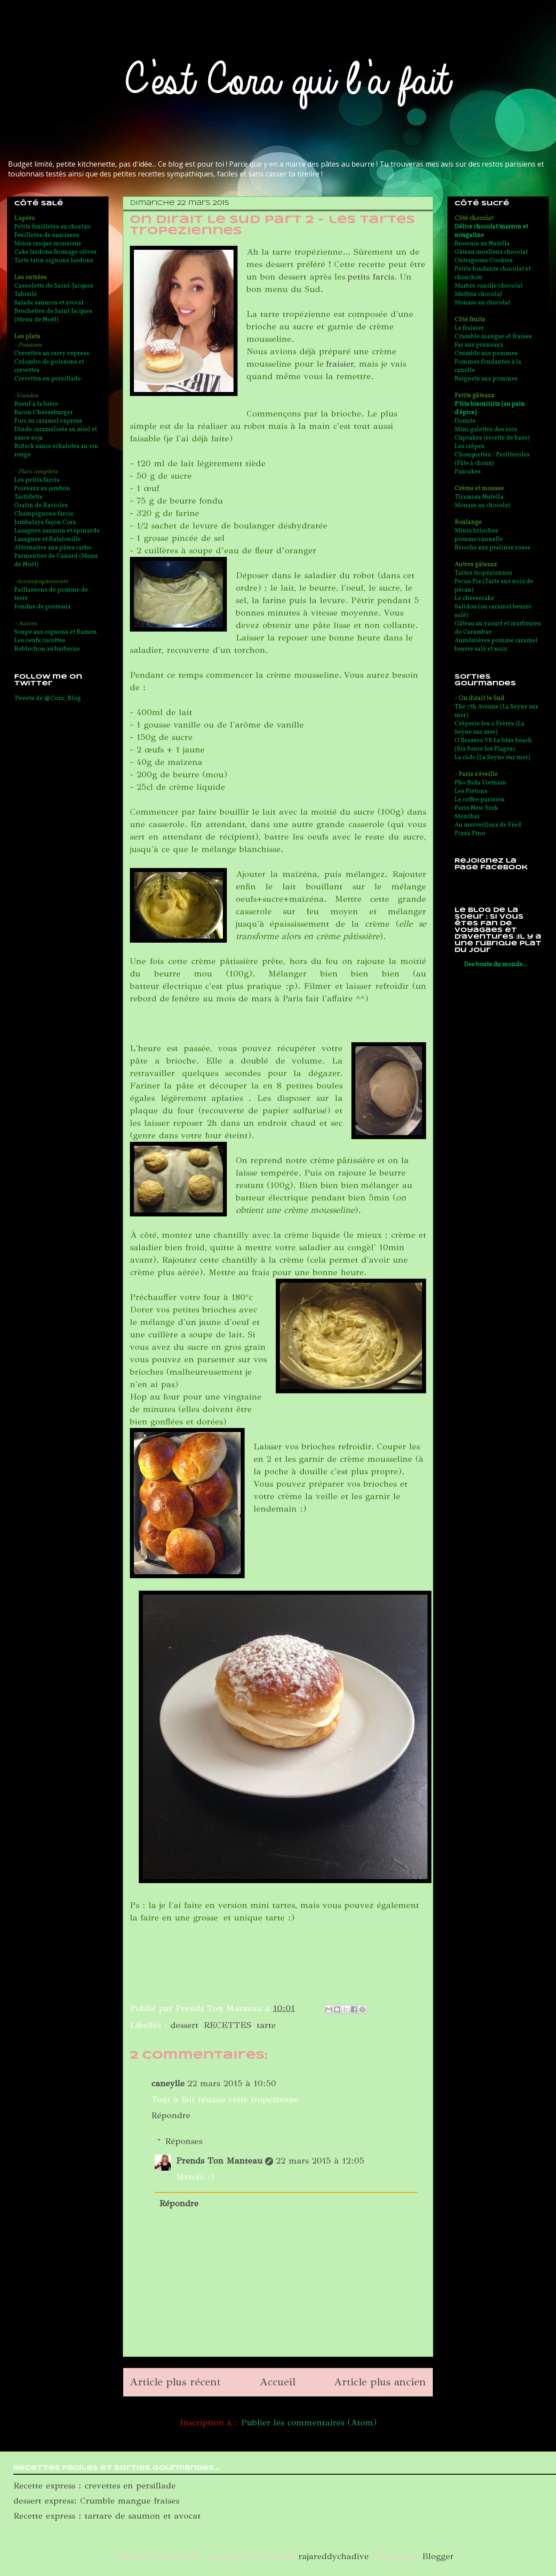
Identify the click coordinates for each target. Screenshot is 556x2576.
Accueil (277, 2381)
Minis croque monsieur (47, 244)
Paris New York (476, 808)
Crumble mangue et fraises (493, 336)
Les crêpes (469, 446)
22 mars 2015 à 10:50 (231, 2083)
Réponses (183, 2141)
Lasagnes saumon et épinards (57, 531)
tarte (266, 2025)
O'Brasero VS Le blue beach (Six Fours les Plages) (493, 744)
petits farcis (370, 276)
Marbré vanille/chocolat (489, 286)
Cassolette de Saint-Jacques (53, 286)
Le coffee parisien (480, 800)
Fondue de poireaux (42, 607)
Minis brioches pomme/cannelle (479, 535)
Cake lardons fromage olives (55, 252)
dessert (184, 2025)
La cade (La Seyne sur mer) (492, 757)
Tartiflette (28, 497)
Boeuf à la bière (36, 404)
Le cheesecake (474, 598)
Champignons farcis (43, 514)
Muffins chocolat (478, 294)
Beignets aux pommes (486, 379)
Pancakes (468, 472)
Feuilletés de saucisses (46, 235)
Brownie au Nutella (482, 244)
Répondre (170, 2115)
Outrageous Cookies (484, 260)
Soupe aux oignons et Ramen (55, 632)
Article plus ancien (380, 2381)
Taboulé (25, 294)
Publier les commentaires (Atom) (309, 2422)
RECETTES (227, 2025)
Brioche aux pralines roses (493, 548)
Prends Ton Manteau (219, 2160)
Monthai (467, 816)
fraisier (340, 363)
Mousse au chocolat (482, 303)
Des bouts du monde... (496, 964)
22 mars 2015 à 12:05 (320, 2160)
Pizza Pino (470, 833)
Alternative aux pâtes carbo (53, 548)
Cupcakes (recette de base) (492, 438)
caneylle (168, 2083)
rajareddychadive (333, 2556)
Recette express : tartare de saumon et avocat (107, 2515)
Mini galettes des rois (486, 429)
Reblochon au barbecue (47, 649)
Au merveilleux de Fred (488, 825)
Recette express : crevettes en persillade (94, 2485)
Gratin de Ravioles (41, 505)
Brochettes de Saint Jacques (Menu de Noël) (53, 315)
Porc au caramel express (48, 421)
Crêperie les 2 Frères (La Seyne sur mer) (489, 728)
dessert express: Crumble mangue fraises (96, 2500)
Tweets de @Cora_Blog (47, 698)
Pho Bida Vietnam (480, 783)
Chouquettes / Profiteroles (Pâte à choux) (492, 459)
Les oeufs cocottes (39, 640)
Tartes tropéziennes (483, 573)
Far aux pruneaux (479, 345)
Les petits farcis (37, 480)
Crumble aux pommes (486, 353)
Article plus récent (175, 2381)
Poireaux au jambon (42, 488)
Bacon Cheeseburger (43, 412)
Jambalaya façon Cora (45, 522)
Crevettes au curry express (51, 353)
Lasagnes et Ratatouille (47, 539)
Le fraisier (469, 328)
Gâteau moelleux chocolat (491, 252)
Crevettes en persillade (47, 379)
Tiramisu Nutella (479, 497)
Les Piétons (471, 791)
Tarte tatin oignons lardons (53, 260)
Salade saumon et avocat (49, 303)
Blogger (437, 2556)
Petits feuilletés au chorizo (52, 227)
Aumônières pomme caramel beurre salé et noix (496, 644)
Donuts (465, 421)
